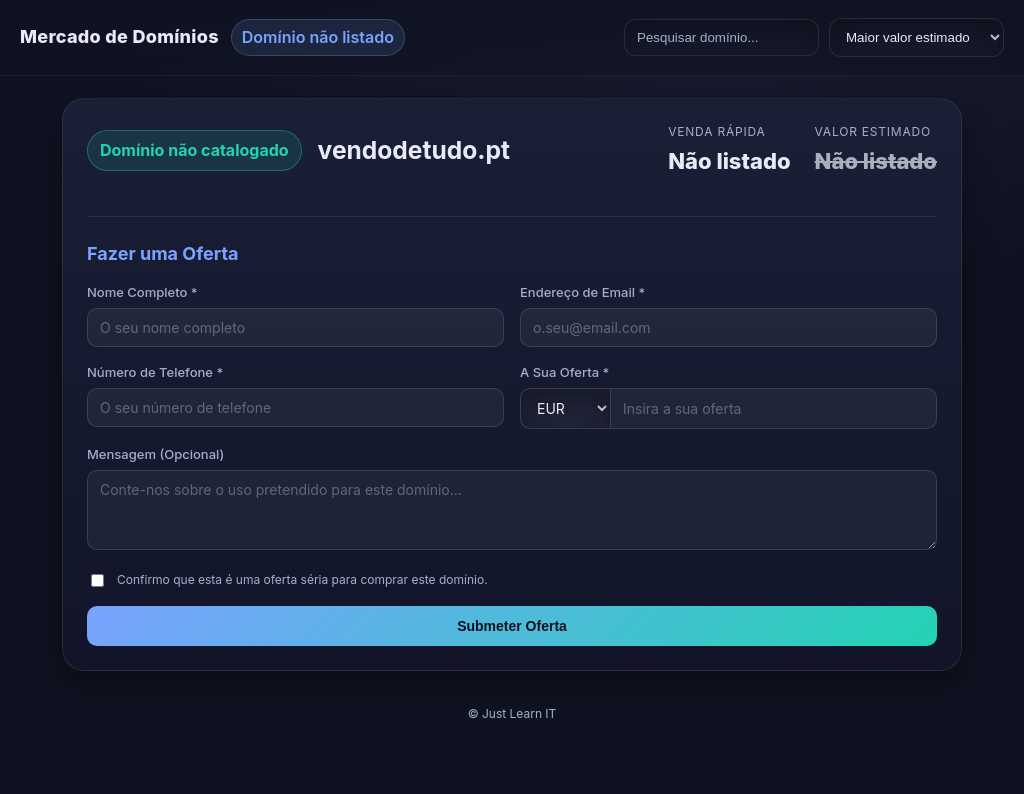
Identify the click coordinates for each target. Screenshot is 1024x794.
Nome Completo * (142, 292)
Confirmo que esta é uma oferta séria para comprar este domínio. (302, 579)
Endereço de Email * (582, 292)
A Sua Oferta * (564, 372)
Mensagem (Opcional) (155, 454)
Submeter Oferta (512, 626)
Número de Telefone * (155, 372)
